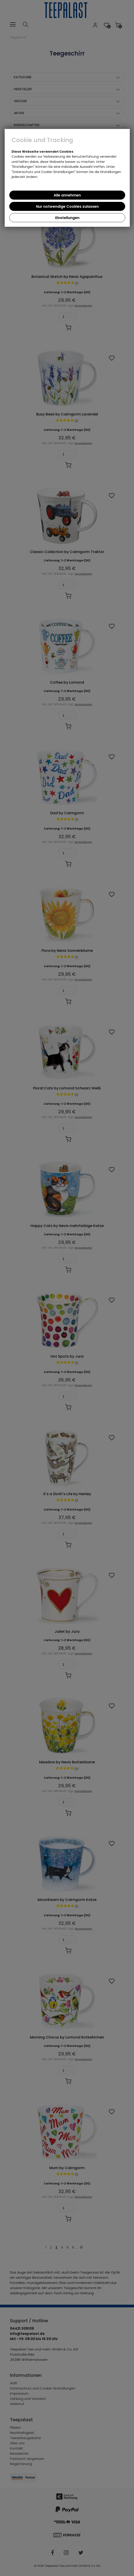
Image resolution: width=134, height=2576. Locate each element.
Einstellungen (67, 217)
